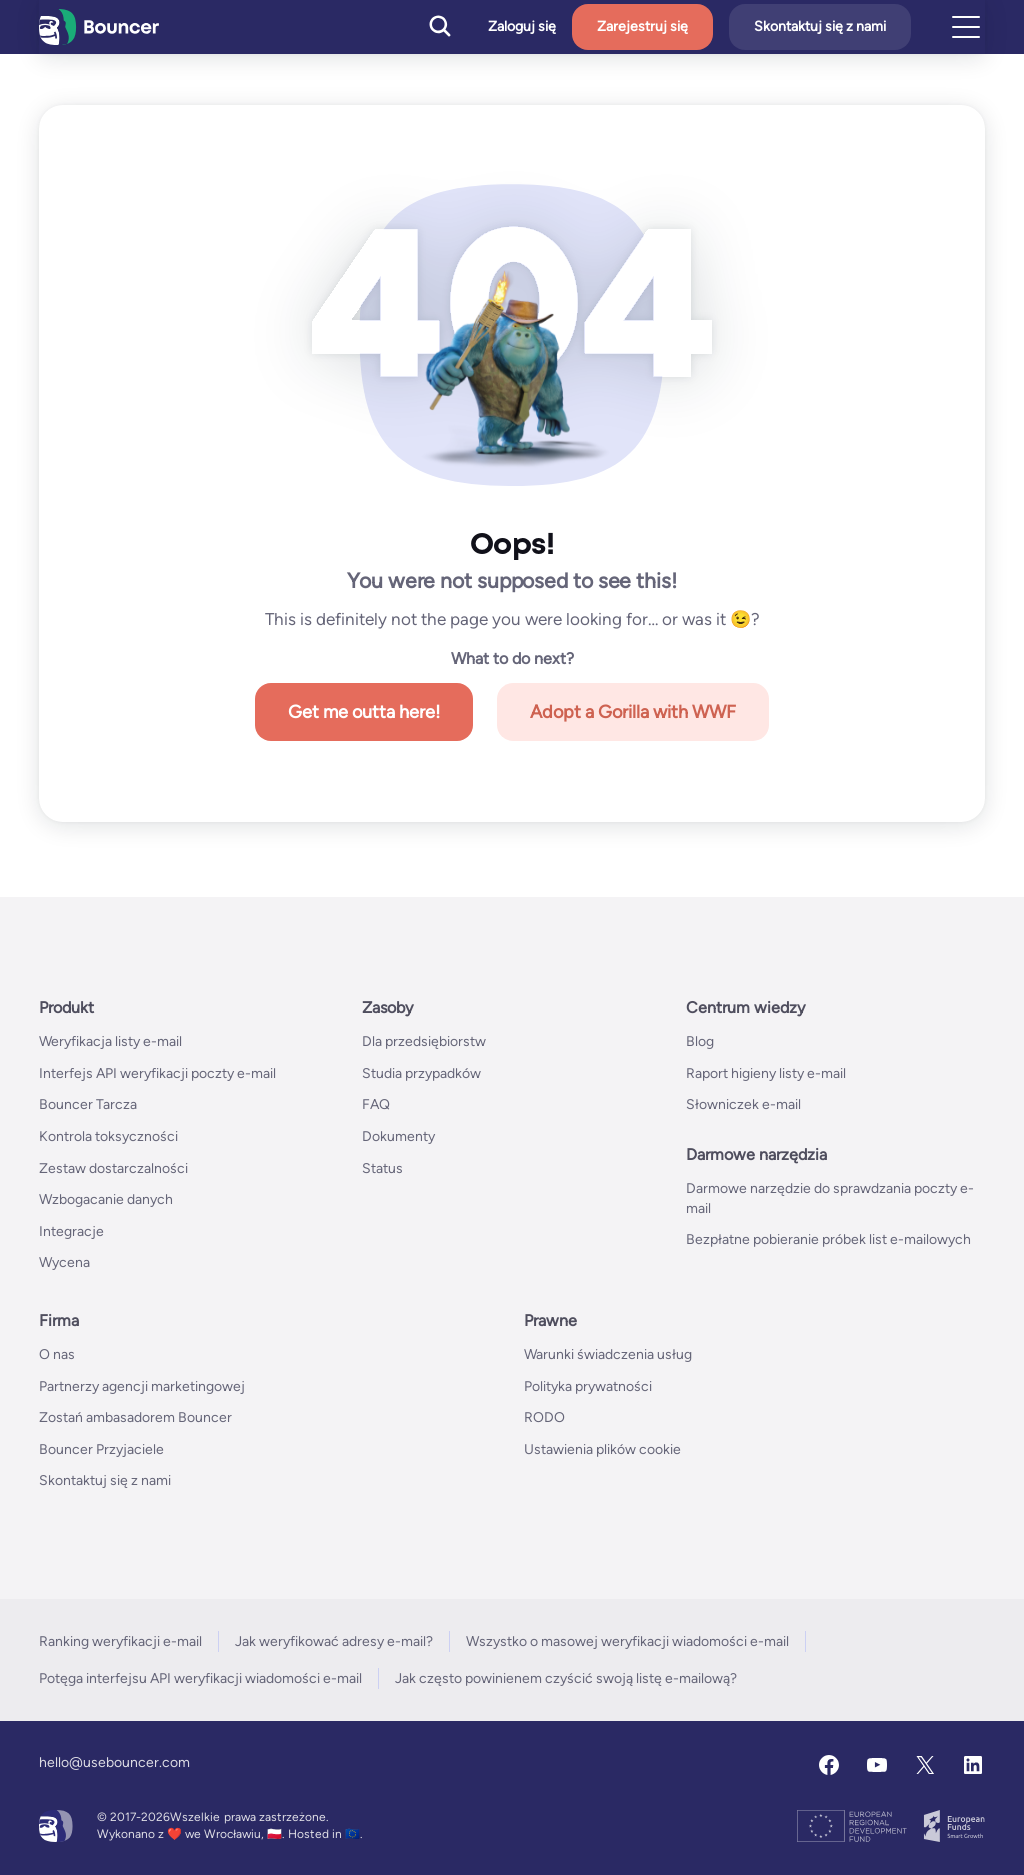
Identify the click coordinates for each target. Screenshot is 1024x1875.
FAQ (376, 1104)
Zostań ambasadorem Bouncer (135, 1417)
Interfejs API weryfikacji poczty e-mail (157, 1073)
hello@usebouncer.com (114, 1762)
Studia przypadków (421, 1073)
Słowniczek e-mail (743, 1104)
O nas (57, 1354)
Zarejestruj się (642, 26)
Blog (700, 1041)
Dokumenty (398, 1136)
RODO (544, 1417)
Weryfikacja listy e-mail (110, 1041)
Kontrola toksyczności (108, 1136)
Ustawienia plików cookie (602, 1449)
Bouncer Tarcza (88, 1104)
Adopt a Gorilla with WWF (633, 712)
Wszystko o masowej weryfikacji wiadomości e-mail (627, 1641)
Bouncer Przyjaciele (101, 1449)
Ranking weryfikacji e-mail (120, 1641)
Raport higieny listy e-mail (766, 1073)
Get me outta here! (364, 712)
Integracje (71, 1231)
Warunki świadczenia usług (608, 1354)
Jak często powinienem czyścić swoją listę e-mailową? (566, 1678)
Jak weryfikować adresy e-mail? (334, 1641)
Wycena (64, 1262)
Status (382, 1168)
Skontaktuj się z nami (820, 26)
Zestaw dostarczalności (113, 1168)
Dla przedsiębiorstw (424, 1041)
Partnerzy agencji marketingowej (142, 1386)
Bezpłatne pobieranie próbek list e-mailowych (828, 1239)
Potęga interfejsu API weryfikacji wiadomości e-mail (200, 1678)
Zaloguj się (522, 27)
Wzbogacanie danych (106, 1199)
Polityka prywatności (588, 1386)
